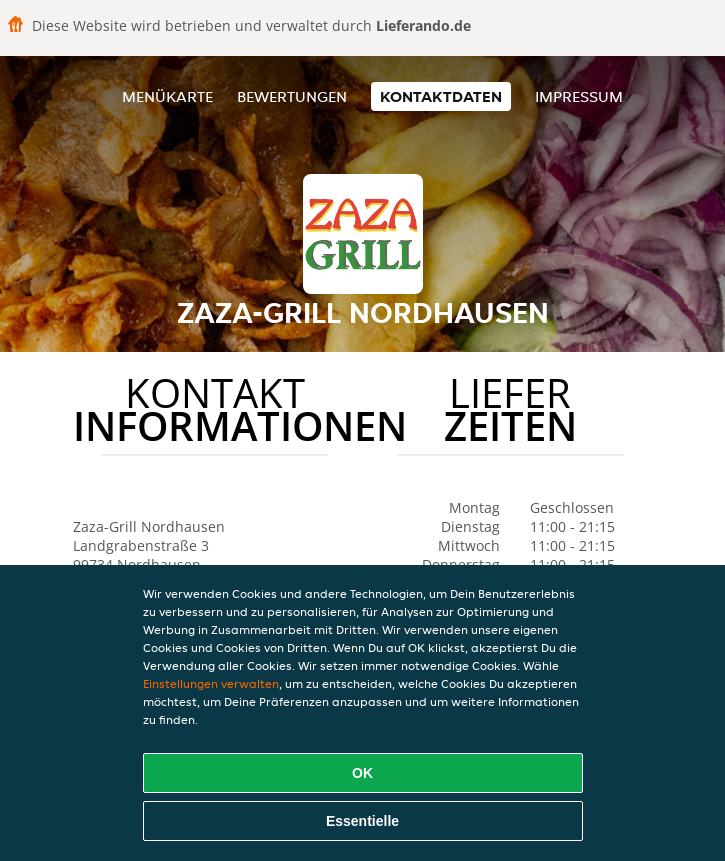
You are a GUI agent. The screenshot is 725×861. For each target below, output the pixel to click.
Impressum (579, 96)
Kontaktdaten (441, 96)
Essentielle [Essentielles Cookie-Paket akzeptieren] (362, 821)
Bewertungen (292, 96)
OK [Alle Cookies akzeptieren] (362, 773)
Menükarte (167, 96)
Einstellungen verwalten (211, 683)
